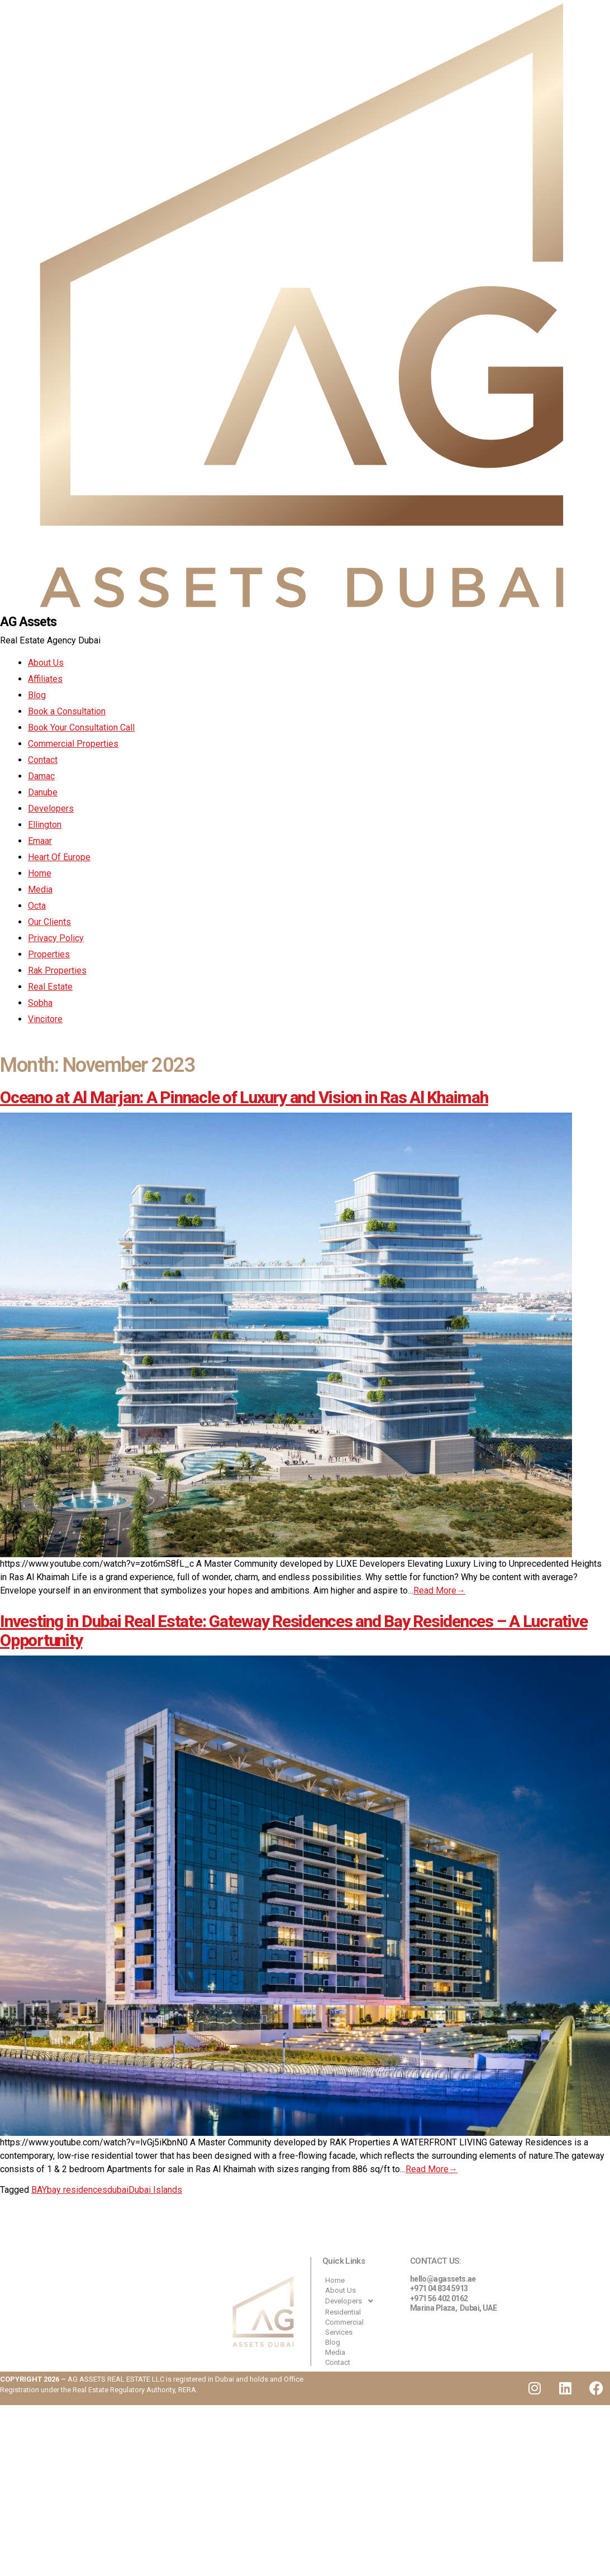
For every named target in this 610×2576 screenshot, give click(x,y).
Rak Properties (57, 971)
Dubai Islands (155, 2190)
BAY (39, 2190)
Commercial (344, 2322)
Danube (43, 793)
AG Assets (29, 622)
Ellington (44, 825)
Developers (51, 809)
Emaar (40, 841)
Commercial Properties (73, 744)
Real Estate (50, 987)
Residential (343, 2312)
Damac (41, 776)
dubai (117, 2190)
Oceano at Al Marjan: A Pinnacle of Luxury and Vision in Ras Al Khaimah (244, 1098)
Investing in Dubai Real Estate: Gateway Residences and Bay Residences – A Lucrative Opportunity (294, 1631)
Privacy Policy (56, 938)
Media (40, 890)
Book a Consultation (67, 712)
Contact (43, 760)
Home (39, 874)
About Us (46, 663)
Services (338, 2332)
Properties (49, 955)
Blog (37, 695)
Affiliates (45, 679)
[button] (360, 2301)
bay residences (77, 2190)
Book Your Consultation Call (81, 728)
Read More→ (439, 1591)
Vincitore (45, 1019)
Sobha (40, 1003)
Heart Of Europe (59, 857)
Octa (37, 906)
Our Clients (49, 922)
